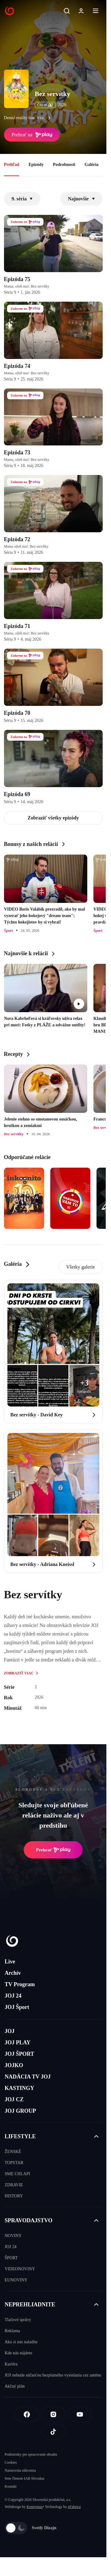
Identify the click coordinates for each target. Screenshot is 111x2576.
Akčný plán (15, 2386)
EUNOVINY (16, 2280)
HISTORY (14, 2196)
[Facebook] (26, 2414)
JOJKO (14, 2065)
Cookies (11, 2462)
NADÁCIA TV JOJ (28, 2077)
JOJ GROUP (20, 2111)
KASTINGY (19, 2088)
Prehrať (53, 1849)
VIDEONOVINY (20, 2269)
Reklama (12, 2330)
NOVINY (13, 2235)
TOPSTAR (14, 2162)
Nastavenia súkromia (20, 2470)
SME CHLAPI (17, 2173)
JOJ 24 (13, 1996)
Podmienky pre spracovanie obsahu (31, 2454)
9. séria (22, 198)
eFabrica (74, 2507)
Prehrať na (32, 135)
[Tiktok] (53, 2431)
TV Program (20, 1984)
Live (10, 1961)
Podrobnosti (64, 164)
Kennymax (35, 2507)
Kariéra (11, 2364)
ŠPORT (11, 2258)
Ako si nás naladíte (21, 2342)
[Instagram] (53, 2414)
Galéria (91, 164)
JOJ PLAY (18, 2042)
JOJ (9, 2031)
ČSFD (45, 105)
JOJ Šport (17, 2007)
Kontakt (11, 2486)
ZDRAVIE (14, 2185)
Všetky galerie (80, 1267)
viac (45, 118)
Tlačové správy (18, 2319)
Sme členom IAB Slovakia (24, 2478)
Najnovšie (81, 198)
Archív (13, 1973)
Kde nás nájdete (18, 2353)
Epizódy (35, 164)
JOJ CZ (14, 2099)
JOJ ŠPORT (19, 2054)
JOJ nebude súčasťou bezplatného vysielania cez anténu (53, 2375)
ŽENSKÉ (13, 2151)
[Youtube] (80, 2414)
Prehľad (11, 164)
